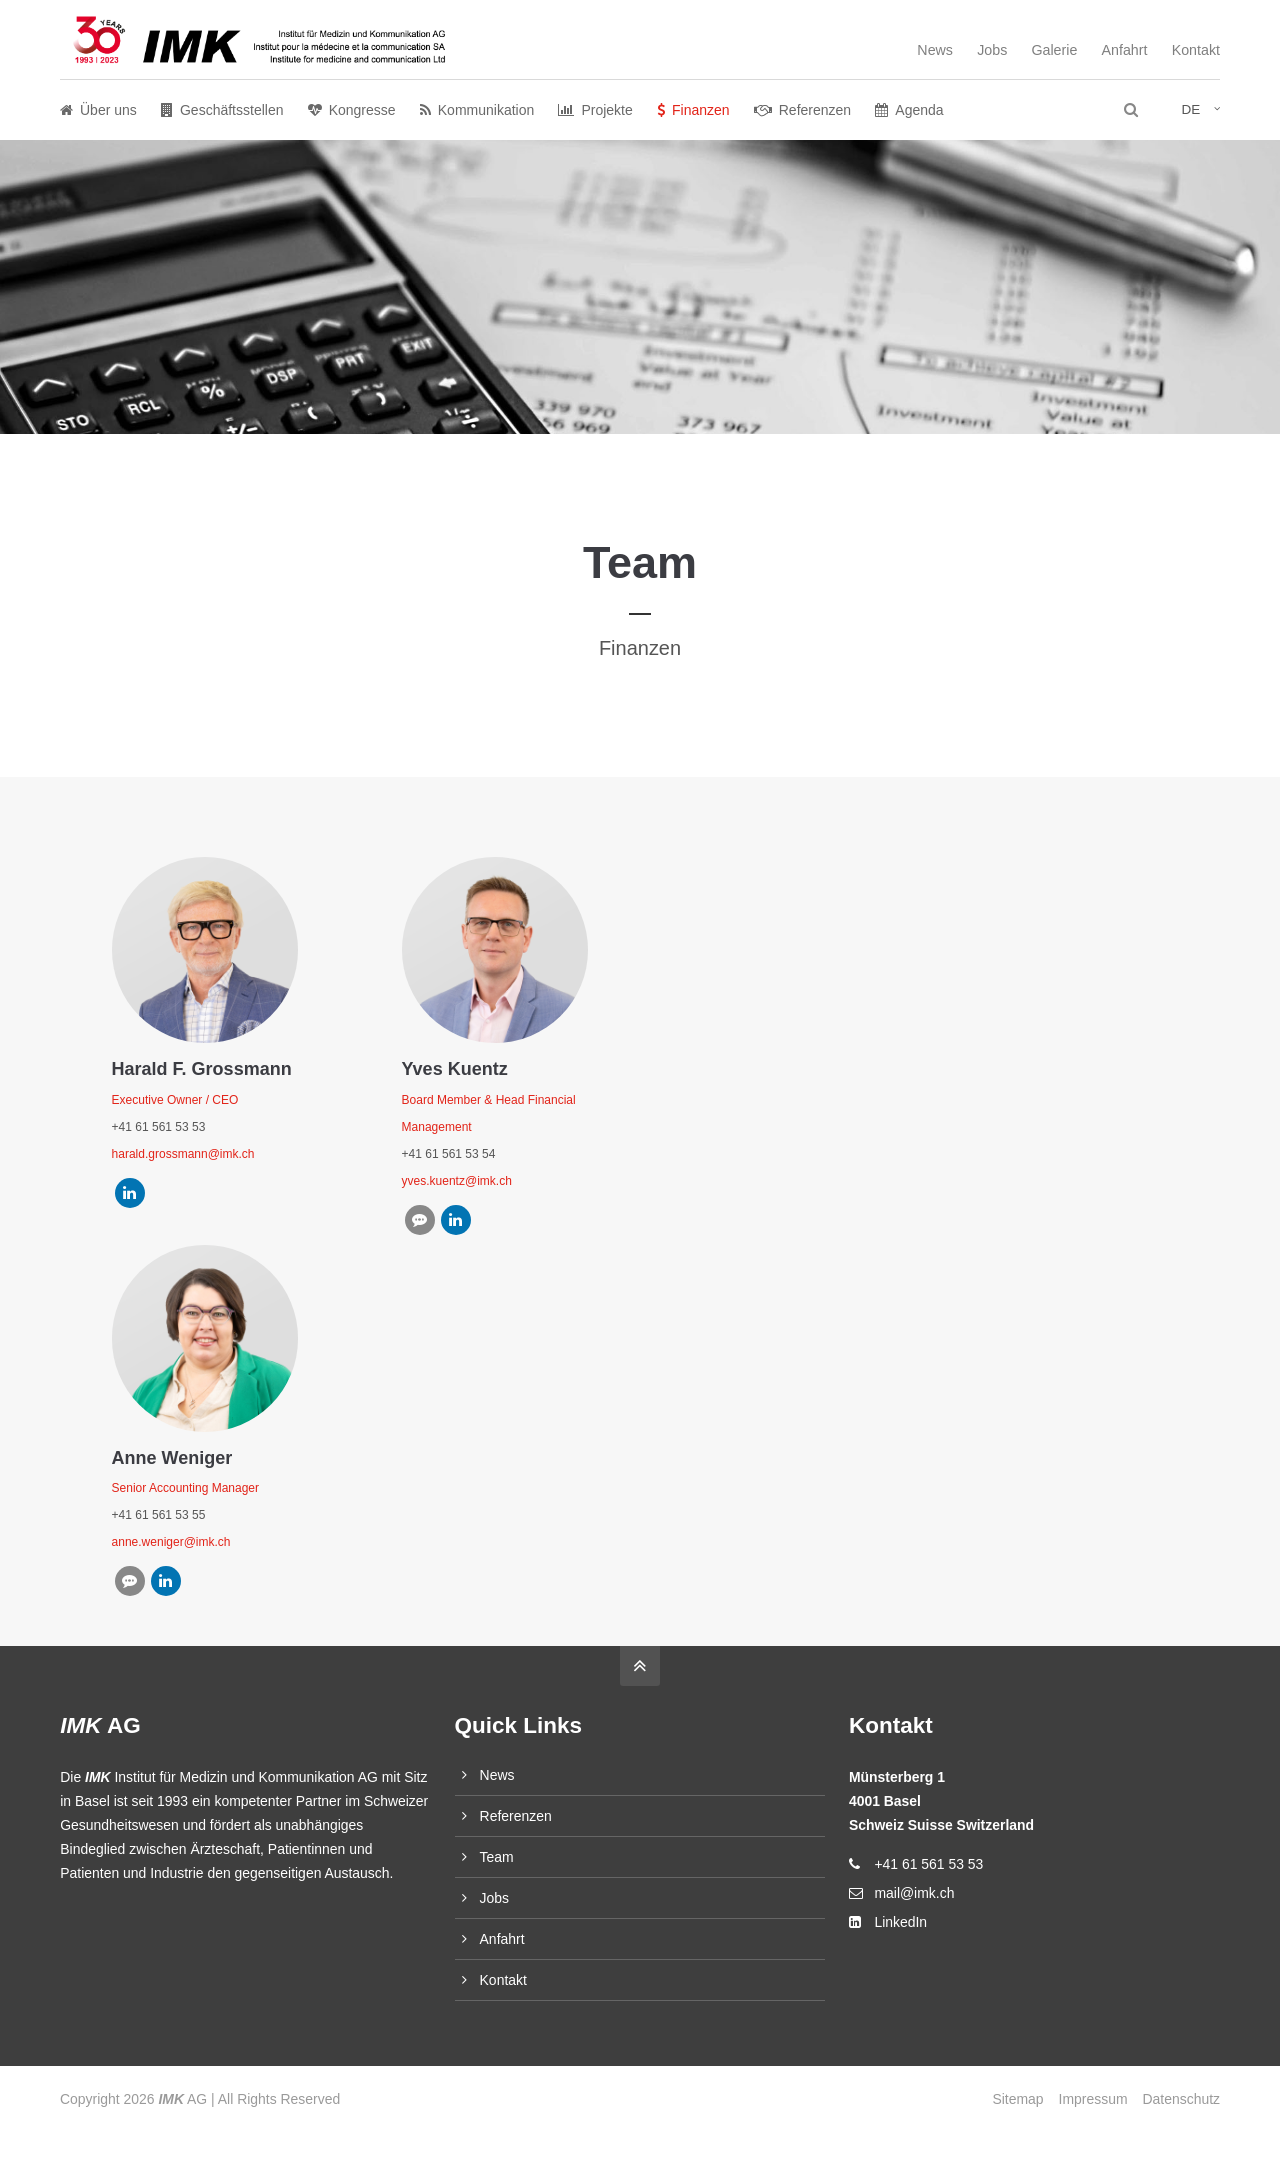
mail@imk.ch (914, 1893)
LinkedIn (900, 1922)
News (935, 50)
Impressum (1093, 2099)
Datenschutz (1181, 2099)
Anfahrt (1125, 50)
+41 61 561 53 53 (928, 1864)
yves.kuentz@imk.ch (457, 1181)
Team (497, 1857)
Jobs (992, 50)
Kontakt (1196, 50)
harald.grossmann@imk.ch (183, 1154)
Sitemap (1017, 2099)
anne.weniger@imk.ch (171, 1542)
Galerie (1054, 50)
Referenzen (516, 1816)
